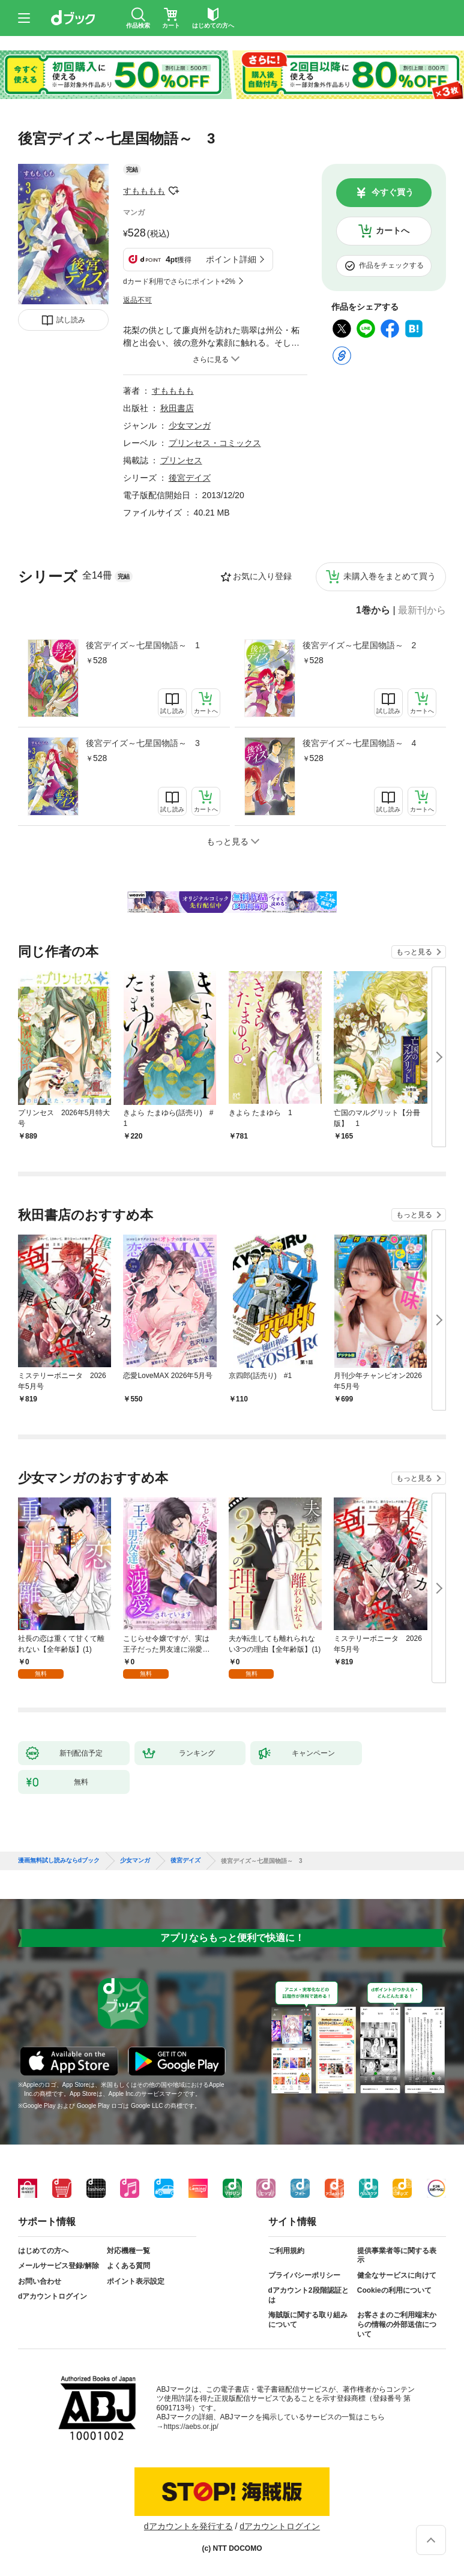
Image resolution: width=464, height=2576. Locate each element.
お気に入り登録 (262, 576)
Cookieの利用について (394, 2290)
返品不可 (137, 300)
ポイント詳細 (231, 259)
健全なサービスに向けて (396, 2275)
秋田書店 (177, 408)
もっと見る (414, 952)
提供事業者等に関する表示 (396, 2255)
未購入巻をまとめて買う (389, 576)
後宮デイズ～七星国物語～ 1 (143, 645)
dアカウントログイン (52, 2296)
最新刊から (422, 610)
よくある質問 (128, 2266)
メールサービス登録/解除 (58, 2266)
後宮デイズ (190, 478)
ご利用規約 (286, 2250)
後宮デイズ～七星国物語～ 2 (360, 645)
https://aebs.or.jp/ (191, 2426)
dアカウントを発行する (188, 2526)
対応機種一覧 (128, 2250)
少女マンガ (190, 425)
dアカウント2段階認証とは (308, 2295)
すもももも (144, 191)
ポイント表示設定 (135, 2281)
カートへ (392, 230)
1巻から (373, 610)
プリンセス (181, 460)
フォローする (173, 191)
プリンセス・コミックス (215, 443)
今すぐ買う (393, 192)
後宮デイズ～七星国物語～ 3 (143, 743)
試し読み (70, 320)
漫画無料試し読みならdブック (59, 1861)
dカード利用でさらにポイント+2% (179, 281)
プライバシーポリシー (304, 2275)
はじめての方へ (43, 2250)
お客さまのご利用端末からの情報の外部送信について (396, 2324)
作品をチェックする (391, 265)
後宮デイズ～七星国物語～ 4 (360, 743)
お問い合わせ (39, 2281)
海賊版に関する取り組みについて (308, 2320)
